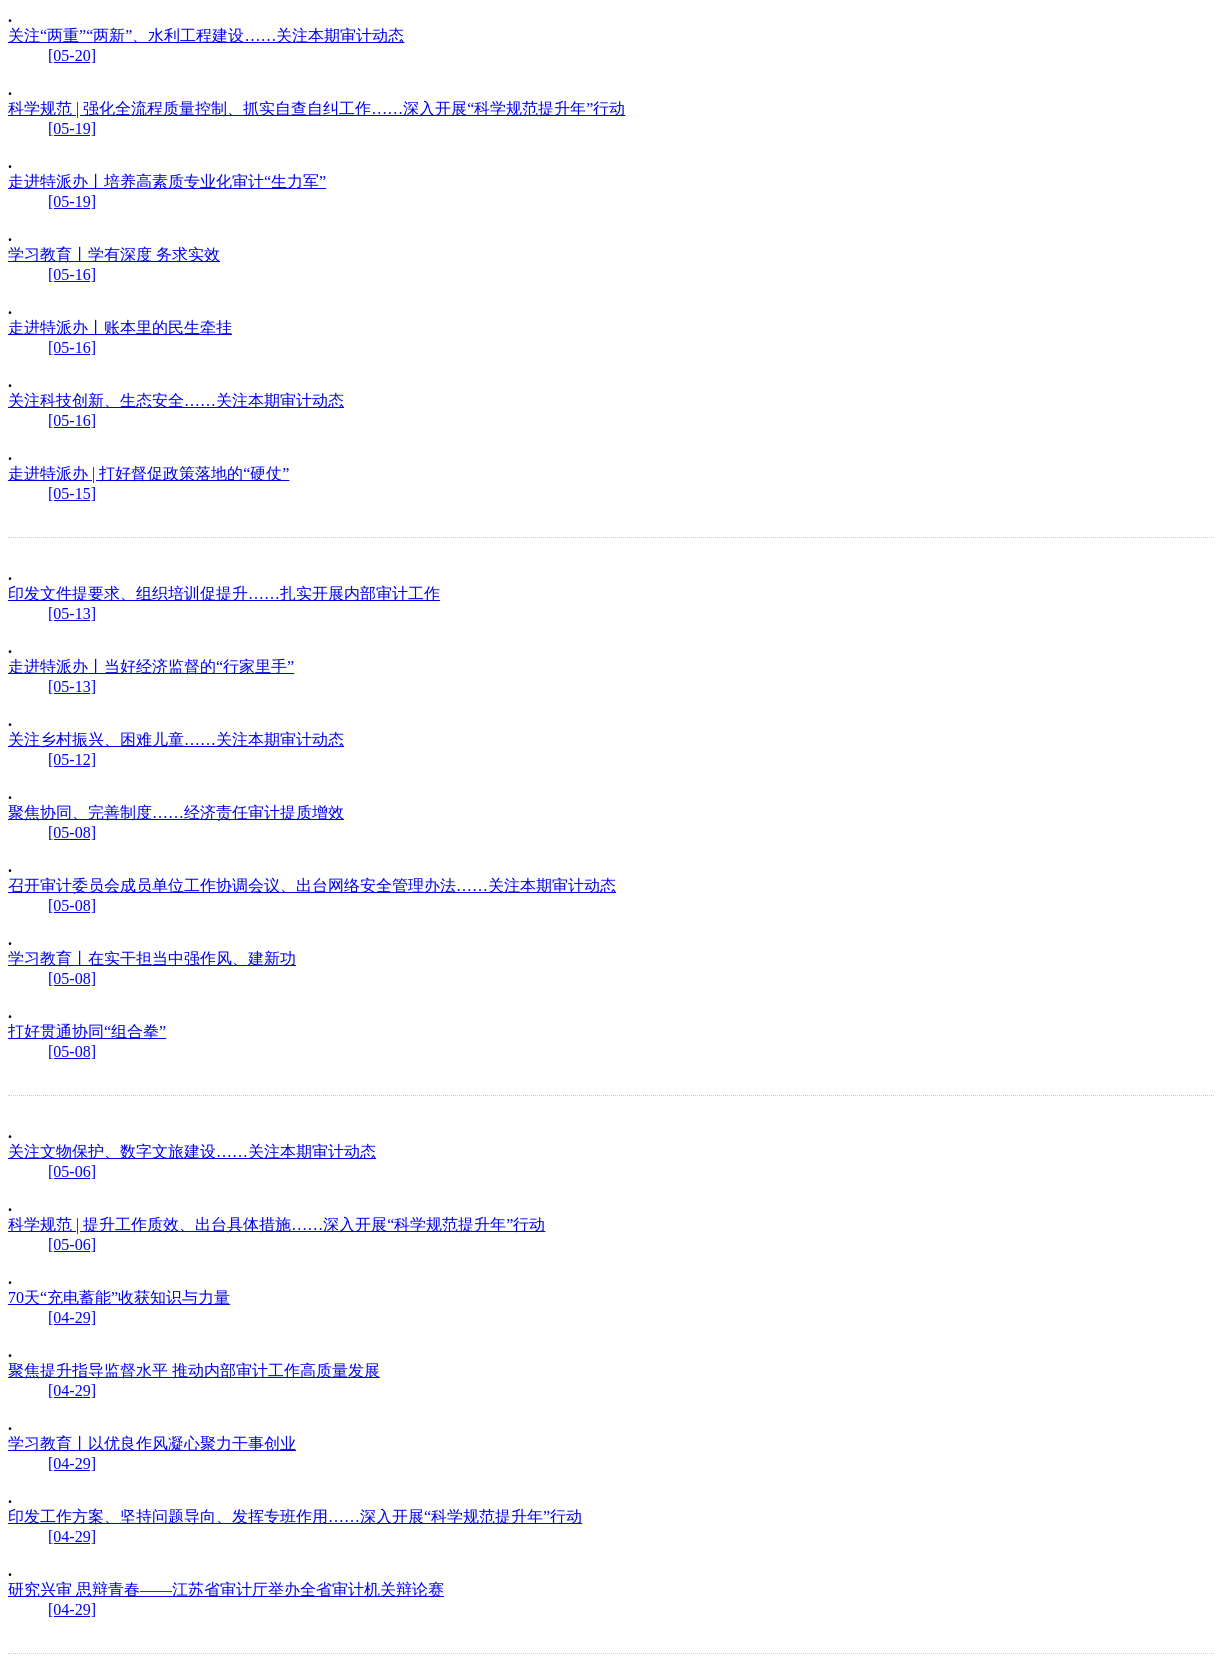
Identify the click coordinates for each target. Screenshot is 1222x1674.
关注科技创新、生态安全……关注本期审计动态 (176, 400)
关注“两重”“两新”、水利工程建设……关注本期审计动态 (206, 35)
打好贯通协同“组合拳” (87, 1031)
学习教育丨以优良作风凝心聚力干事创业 (152, 1443)
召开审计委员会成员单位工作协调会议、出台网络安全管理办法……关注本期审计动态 (312, 885)
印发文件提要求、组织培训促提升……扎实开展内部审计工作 (224, 593)
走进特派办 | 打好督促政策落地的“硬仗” (148, 473)
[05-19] (72, 128)
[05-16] (72, 274)
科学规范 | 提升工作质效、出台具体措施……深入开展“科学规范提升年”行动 (276, 1224)
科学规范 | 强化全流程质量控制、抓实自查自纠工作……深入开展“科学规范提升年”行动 (316, 108)
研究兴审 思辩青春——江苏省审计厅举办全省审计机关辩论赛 (226, 1589)
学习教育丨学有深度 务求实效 (114, 254)
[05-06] (72, 1171)
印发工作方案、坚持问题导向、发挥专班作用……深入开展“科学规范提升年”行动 (295, 1516)
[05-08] (72, 832)
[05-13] (72, 613)
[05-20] (72, 55)
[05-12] (72, 759)
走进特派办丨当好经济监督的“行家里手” (151, 666)
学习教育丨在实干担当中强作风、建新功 (152, 958)
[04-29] (72, 1317)
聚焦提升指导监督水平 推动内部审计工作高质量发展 (194, 1370)
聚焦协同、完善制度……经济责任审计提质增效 (176, 812)
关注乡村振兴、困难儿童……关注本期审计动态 (176, 739)
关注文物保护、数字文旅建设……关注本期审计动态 (192, 1151)
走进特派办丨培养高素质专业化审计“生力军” (167, 181)
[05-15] (72, 493)
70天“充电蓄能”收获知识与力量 (119, 1297)
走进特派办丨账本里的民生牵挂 (120, 327)
